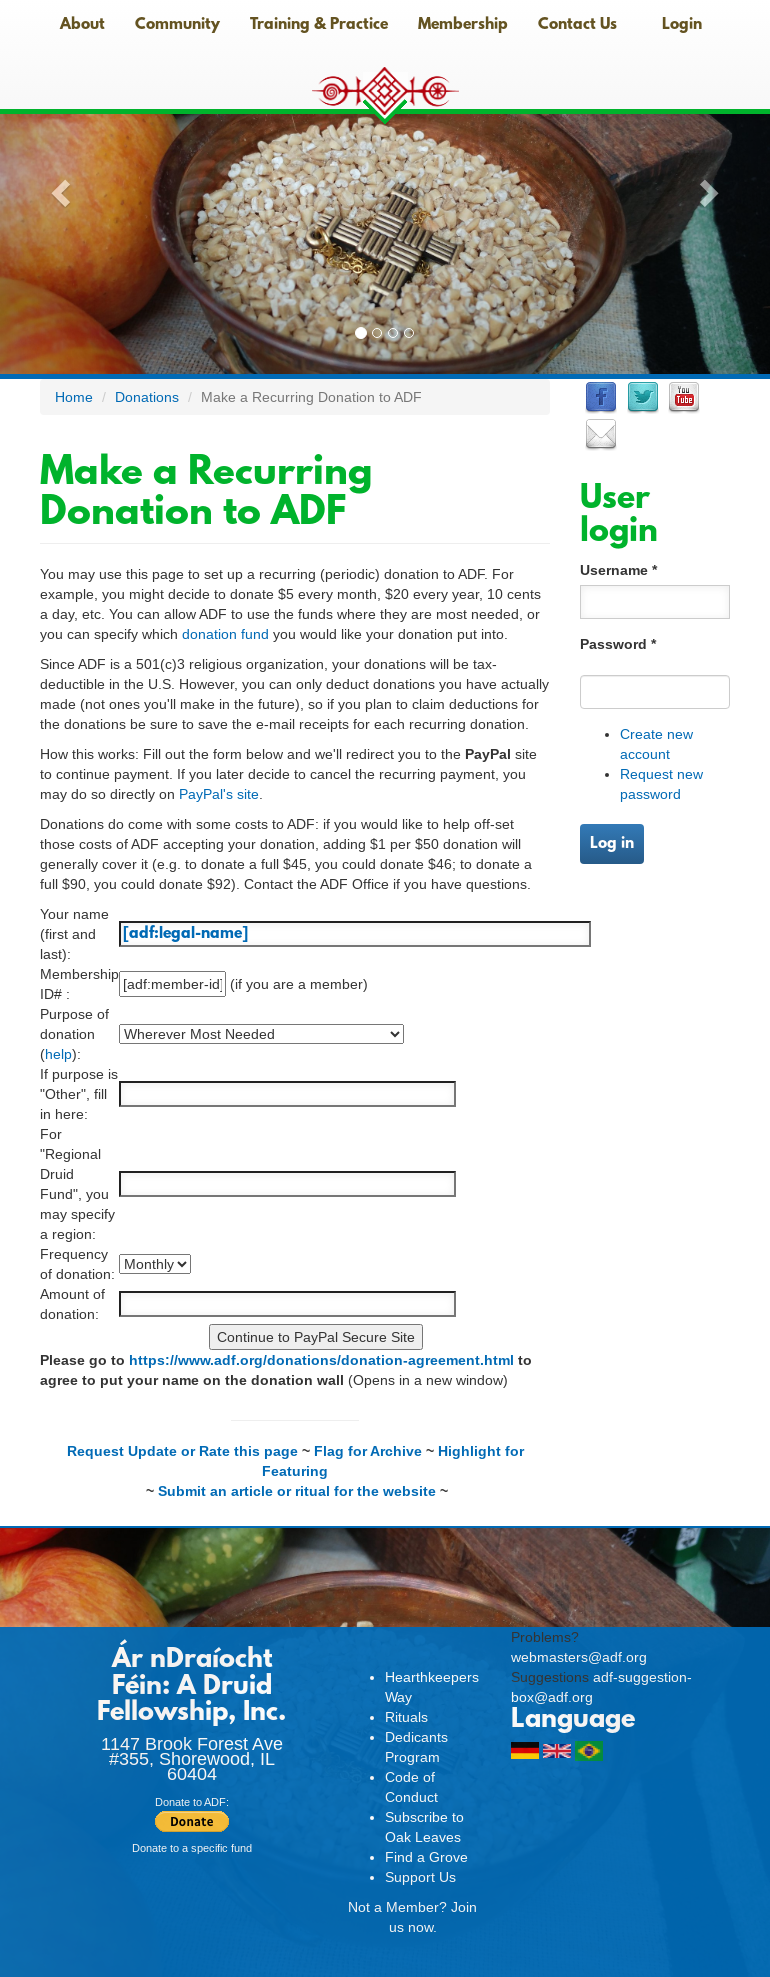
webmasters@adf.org (579, 1657)
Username (618, 570)
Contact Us (577, 25)
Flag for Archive (368, 1451)
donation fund (225, 634)
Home (74, 397)
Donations (147, 397)
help (58, 1054)
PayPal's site (219, 794)
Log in (612, 844)
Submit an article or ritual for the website (297, 1491)
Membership (463, 25)
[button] (58, 187)
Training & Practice (319, 25)
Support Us (420, 1877)
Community (177, 25)
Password (618, 644)
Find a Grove (426, 1857)
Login (682, 25)
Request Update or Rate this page (182, 1451)
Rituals (406, 1717)
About (82, 25)
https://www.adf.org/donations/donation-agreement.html (321, 1360)
